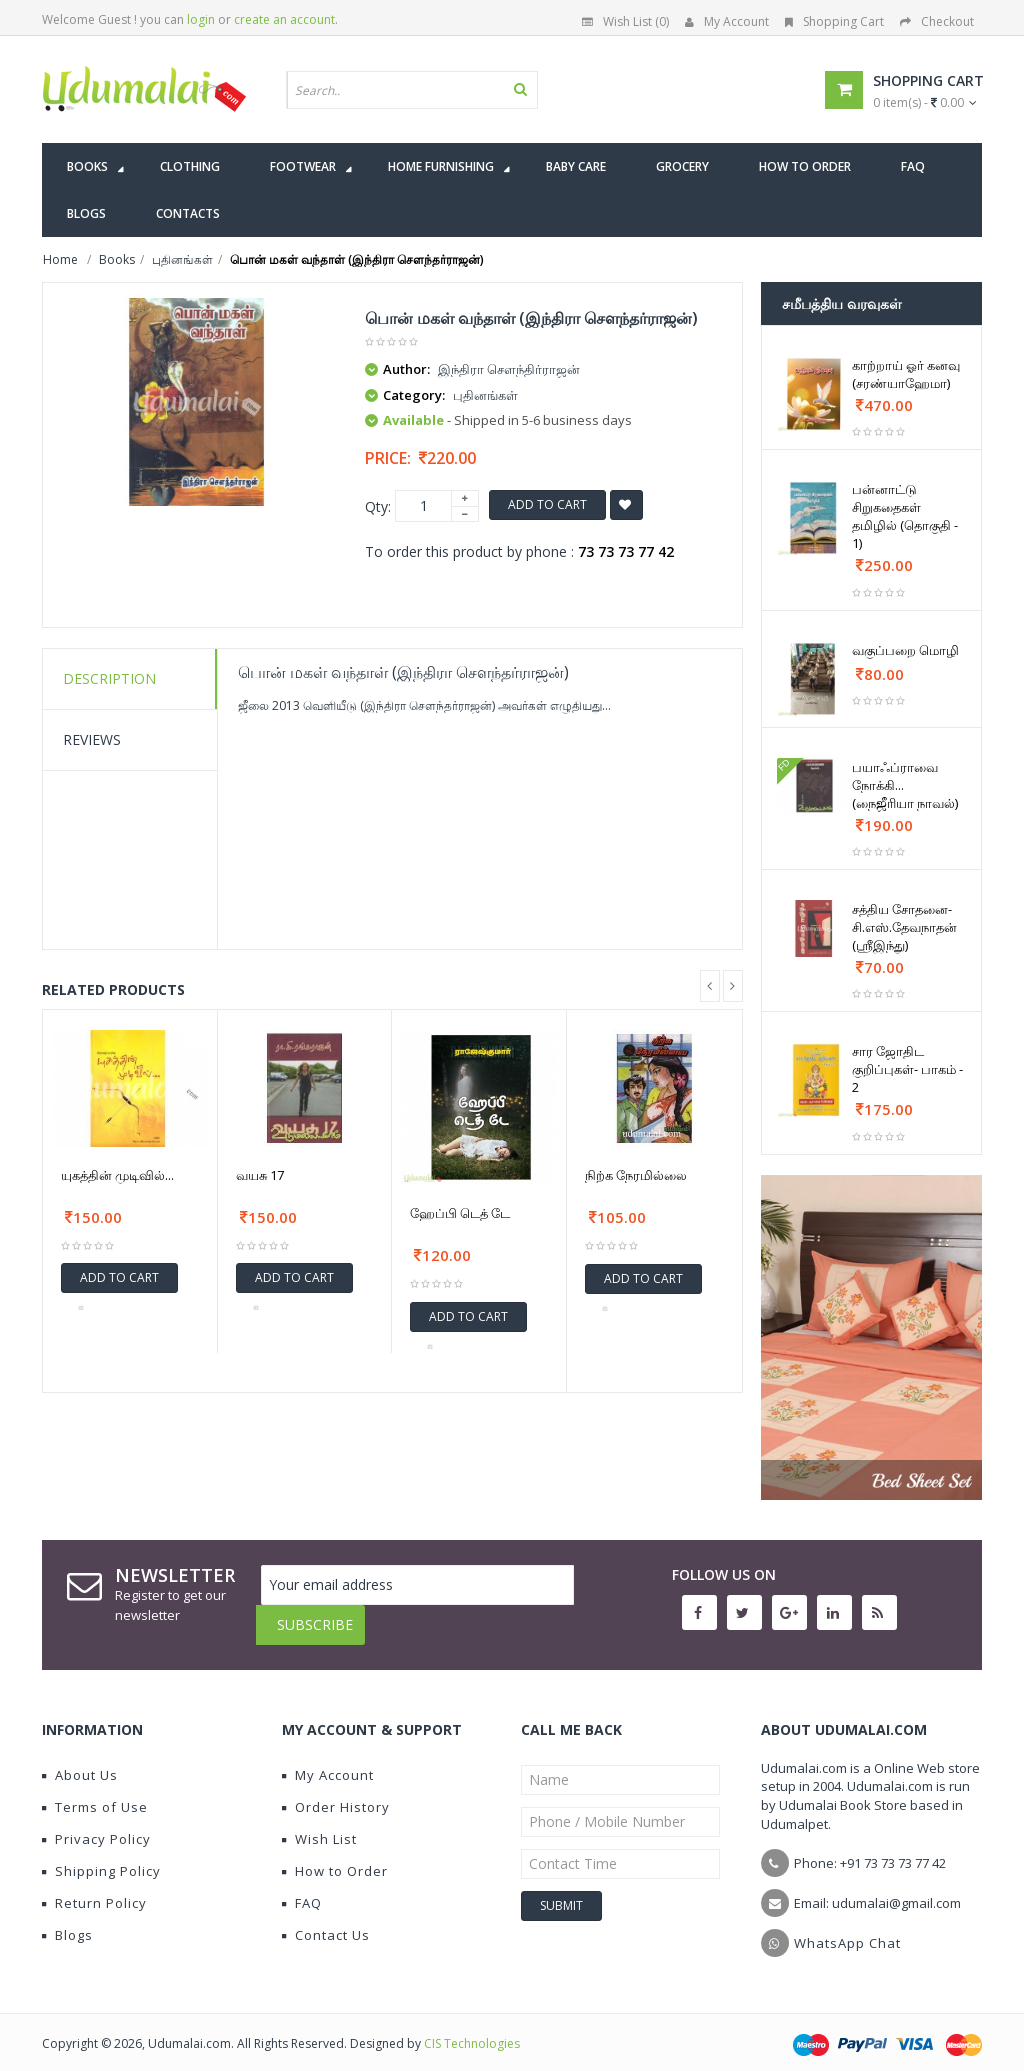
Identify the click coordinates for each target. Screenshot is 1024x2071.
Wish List (319, 1824)
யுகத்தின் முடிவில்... (117, 1175)
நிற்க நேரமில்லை (636, 1175)
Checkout (937, 21)
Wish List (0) (625, 21)
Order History (336, 1792)
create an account (284, 19)
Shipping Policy (101, 1856)
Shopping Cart (834, 21)
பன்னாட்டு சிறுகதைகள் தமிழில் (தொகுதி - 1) (905, 516)
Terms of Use (95, 1792)
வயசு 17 (260, 1175)
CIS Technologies (472, 2028)
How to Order (335, 1856)
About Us (80, 1760)
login (201, 19)
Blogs (67, 1920)
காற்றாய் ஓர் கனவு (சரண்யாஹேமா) (906, 374)
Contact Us (326, 1920)
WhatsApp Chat (847, 1928)
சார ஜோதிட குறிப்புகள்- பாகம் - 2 (907, 1069)
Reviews (92, 739)
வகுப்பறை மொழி (905, 650)
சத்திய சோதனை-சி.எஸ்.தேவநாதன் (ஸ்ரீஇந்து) (904, 927)
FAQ (302, 1888)
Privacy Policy (96, 1824)
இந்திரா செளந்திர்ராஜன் (509, 369)
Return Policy (94, 1888)
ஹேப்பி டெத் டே (460, 1213)
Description (109, 678)
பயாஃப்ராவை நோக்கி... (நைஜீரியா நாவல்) (905, 785)
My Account (727, 21)
